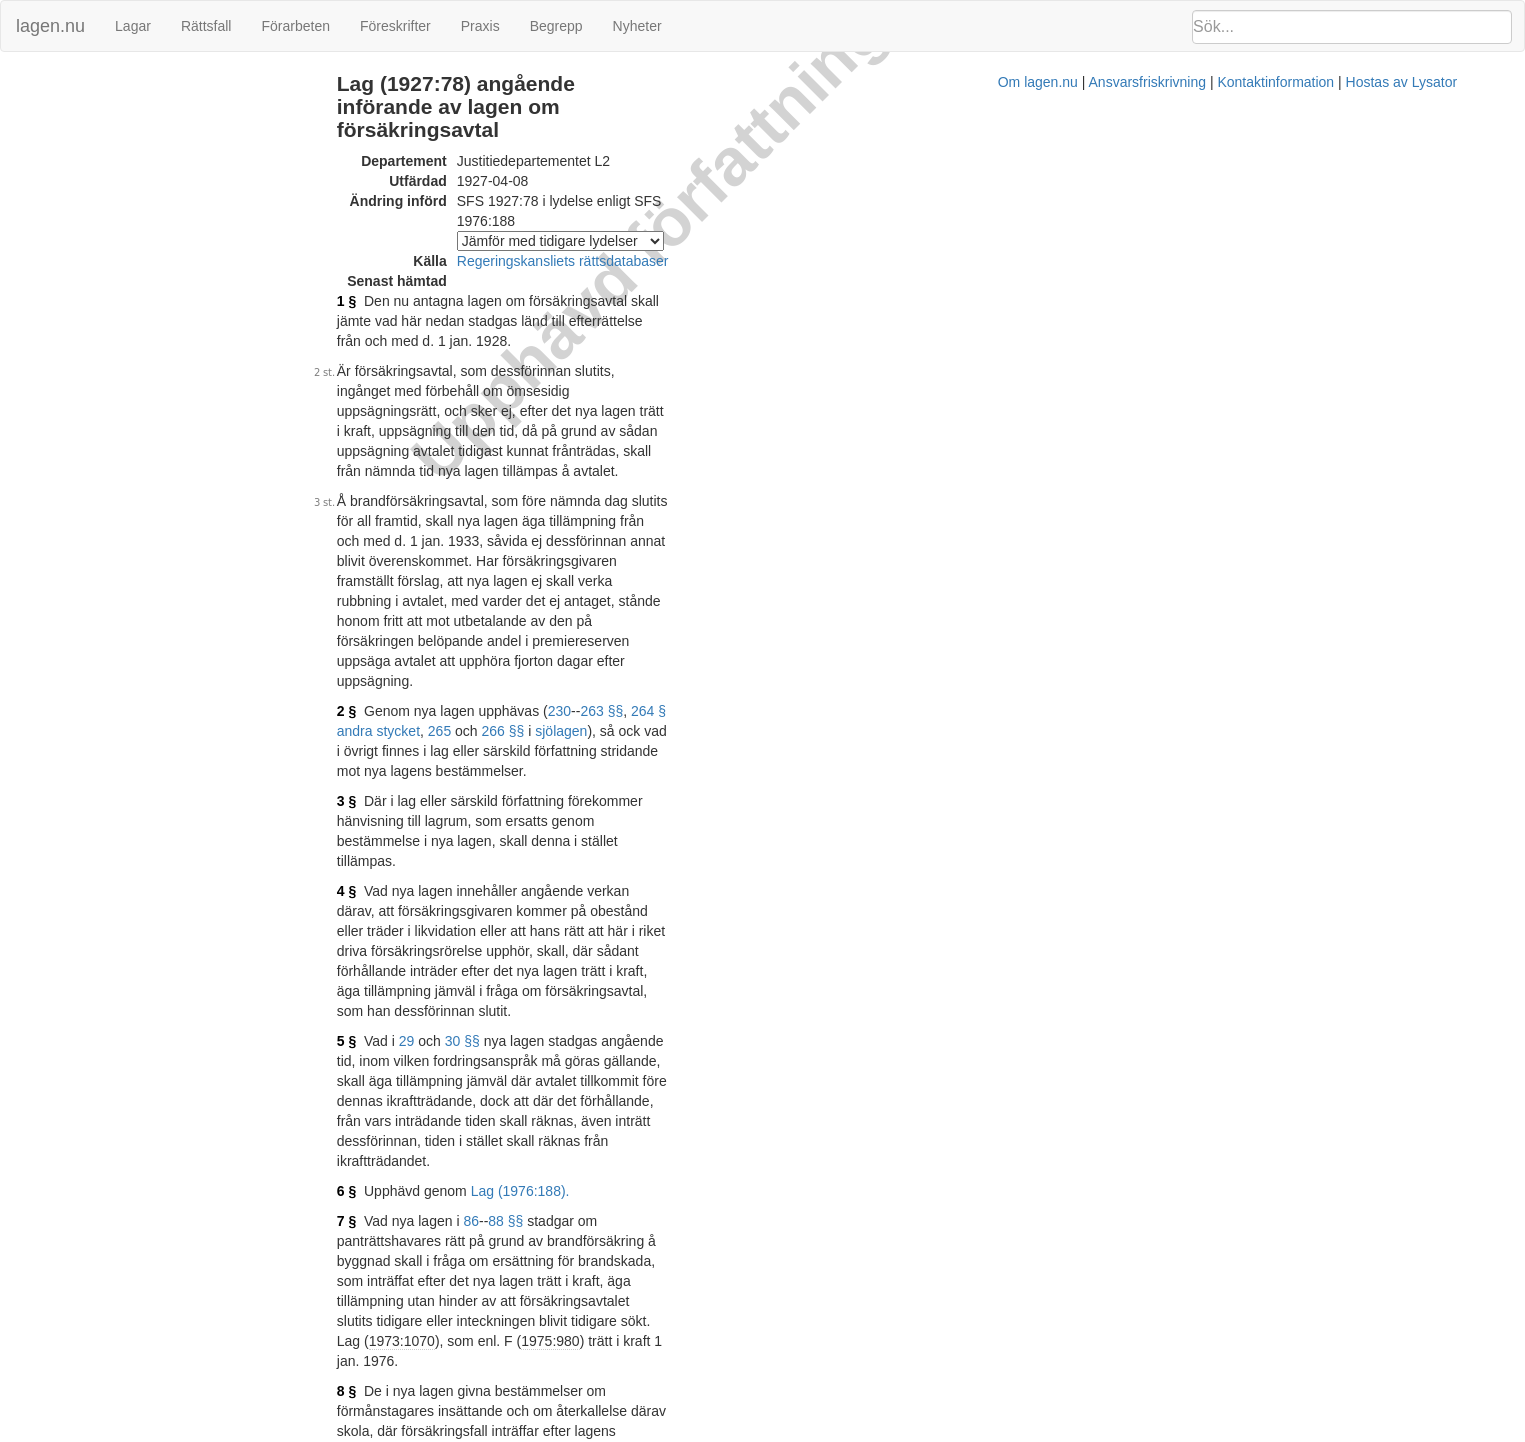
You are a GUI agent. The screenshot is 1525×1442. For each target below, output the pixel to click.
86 (553, 798)
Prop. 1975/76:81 (584, 1295)
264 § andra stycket (773, 488)
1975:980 (632, 858)
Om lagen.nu (763, 1432)
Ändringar (41, 83)
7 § (427, 798)
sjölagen (976, 488)
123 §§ (590, 958)
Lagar (133, 26)
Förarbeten (295, 26)
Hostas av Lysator (1127, 1432)
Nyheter (637, 26)
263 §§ (683, 488)
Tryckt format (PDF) (512, 1374)
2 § (427, 488)
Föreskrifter (395, 26)
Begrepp (556, 26)
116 (464, 958)
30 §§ (543, 678)
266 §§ (917, 488)
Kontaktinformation (1001, 1432)
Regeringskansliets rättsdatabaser (644, 218)
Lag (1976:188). (601, 768)
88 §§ (587, 798)
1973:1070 (483, 858)
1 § (427, 258)
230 (640, 488)
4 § (427, 588)
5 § (427, 678)
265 (853, 488)
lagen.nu (50, 26)
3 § (427, 538)
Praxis (480, 26)
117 (495, 958)
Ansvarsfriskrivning (872, 1432)
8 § (427, 888)
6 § (427, 768)
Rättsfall (206, 26)
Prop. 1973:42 (615, 1128)
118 (526, 958)
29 (488, 678)
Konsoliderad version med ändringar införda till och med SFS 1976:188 (671, 1265)
